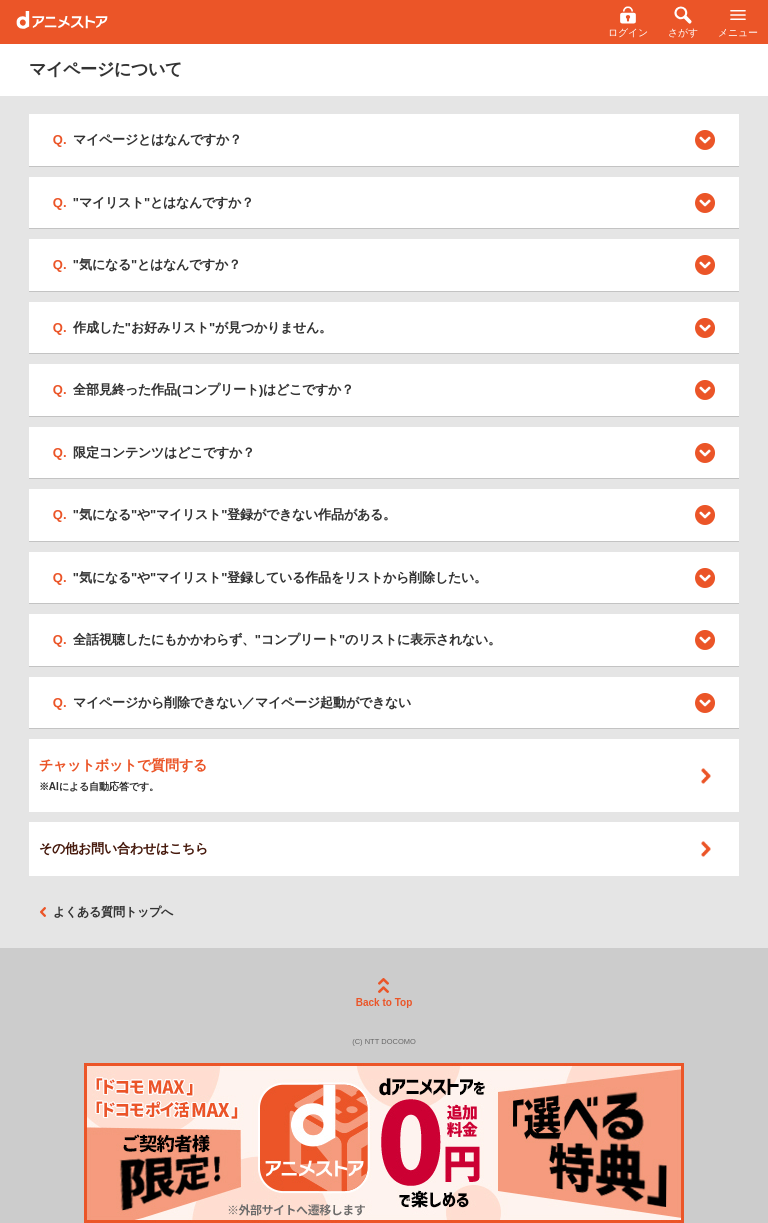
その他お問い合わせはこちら (376, 848)
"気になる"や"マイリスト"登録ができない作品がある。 (235, 514)
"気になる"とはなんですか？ (157, 264)
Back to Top (384, 993)
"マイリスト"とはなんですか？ (163, 202)
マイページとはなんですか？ (157, 139)
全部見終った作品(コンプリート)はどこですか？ (214, 389)
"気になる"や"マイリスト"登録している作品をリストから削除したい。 (280, 577)
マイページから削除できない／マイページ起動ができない (242, 702)
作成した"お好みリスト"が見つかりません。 (202, 327)
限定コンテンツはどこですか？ (164, 452)
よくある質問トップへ (105, 912)
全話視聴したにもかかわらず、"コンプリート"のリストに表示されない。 (287, 639)
